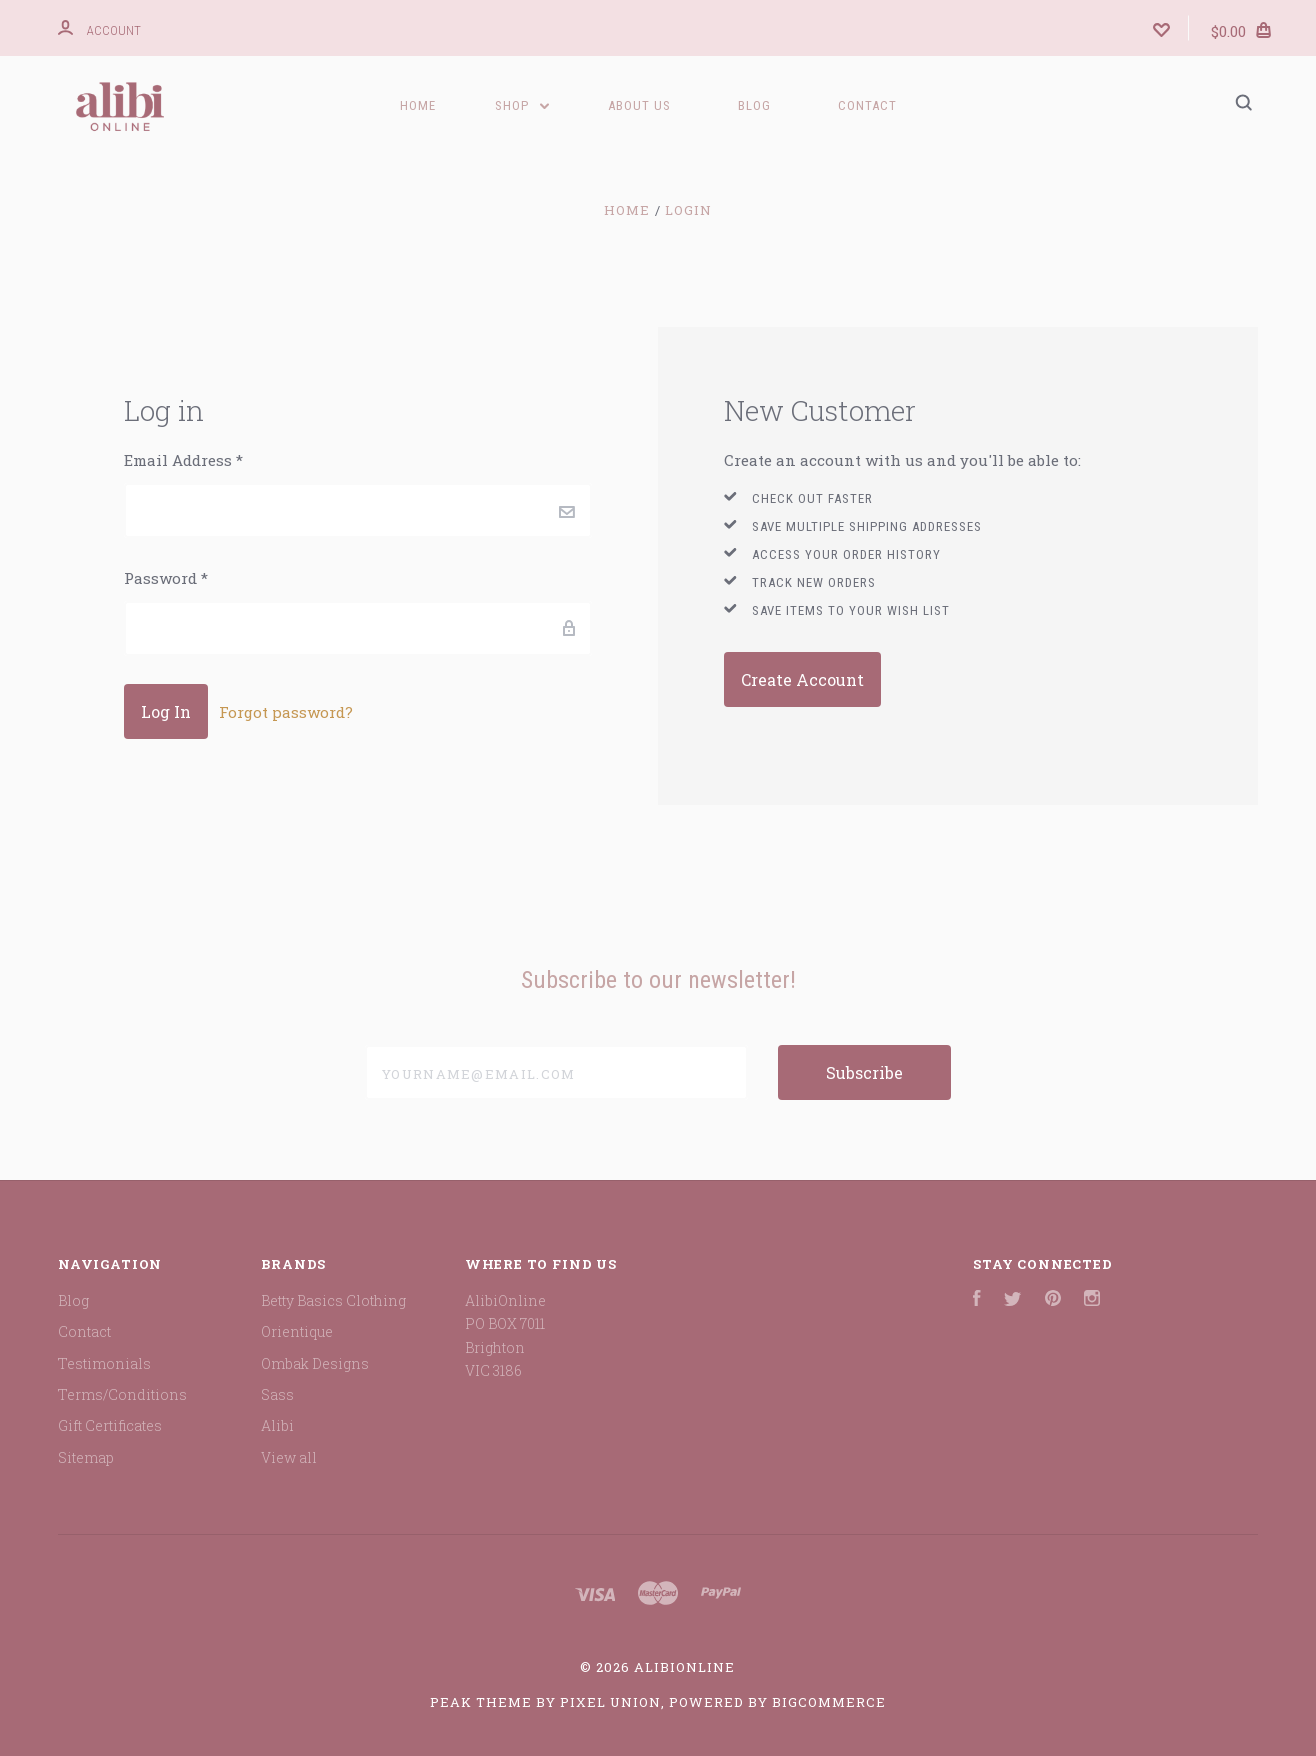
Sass (277, 1394)
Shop (522, 105)
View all (289, 1457)
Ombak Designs (315, 1363)
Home (418, 105)
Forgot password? (286, 712)
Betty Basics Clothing (333, 1300)
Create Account (802, 679)
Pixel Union (610, 1702)
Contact (867, 105)
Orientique (297, 1331)
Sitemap (86, 1457)
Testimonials (104, 1363)
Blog (754, 105)
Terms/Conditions (122, 1394)
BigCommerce (829, 1702)
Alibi (277, 1425)
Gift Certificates (110, 1425)
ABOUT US (639, 105)
